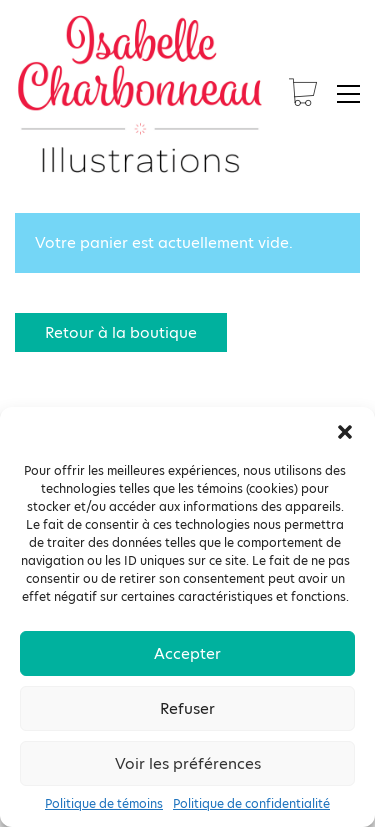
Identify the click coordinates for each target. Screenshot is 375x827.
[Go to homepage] (140, 94)
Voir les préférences (188, 763)
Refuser (187, 708)
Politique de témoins (104, 804)
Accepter (187, 653)
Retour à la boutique (121, 332)
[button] (345, 432)
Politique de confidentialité (251, 804)
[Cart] (303, 94)
